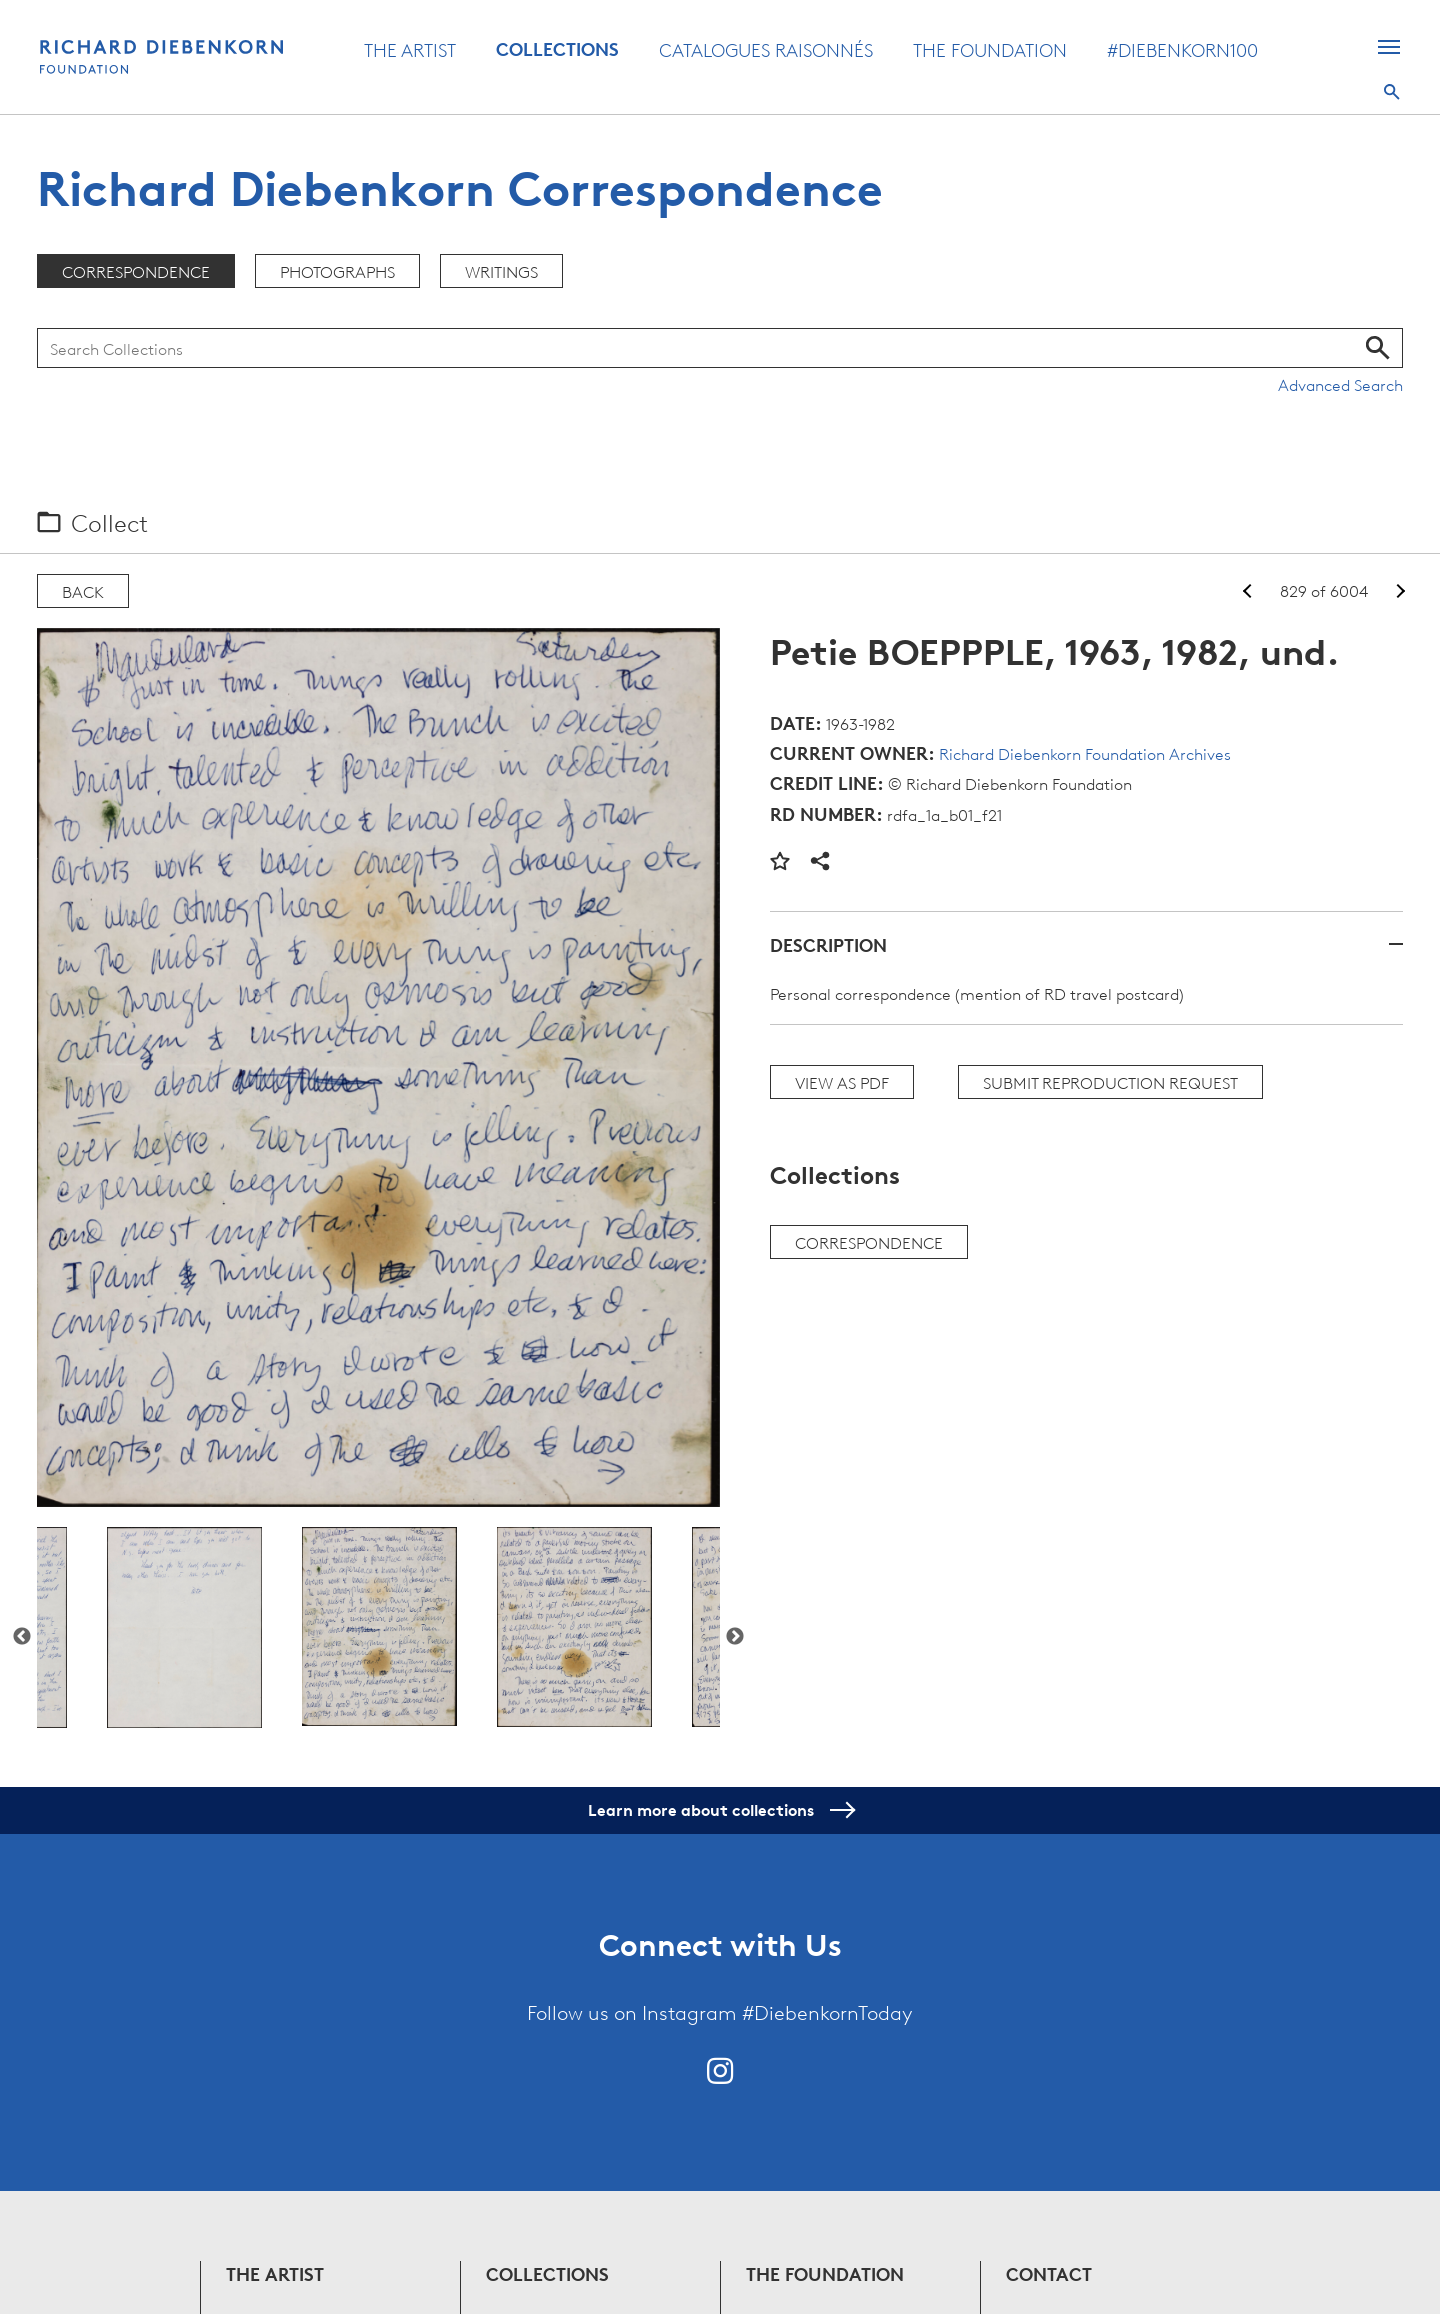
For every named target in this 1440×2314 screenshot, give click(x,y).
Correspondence (136, 271)
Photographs (337, 271)
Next (735, 1637)
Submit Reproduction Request (1110, 1082)
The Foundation (990, 49)
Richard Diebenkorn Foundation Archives (1085, 753)
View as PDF (842, 1082)
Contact (1049, 2273)
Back (83, 591)
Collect (109, 522)
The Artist (410, 49)
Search (1392, 92)
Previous (22, 1637)
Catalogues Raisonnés (766, 49)
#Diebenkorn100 (1182, 49)
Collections (557, 49)
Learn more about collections (720, 1810)
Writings (501, 271)
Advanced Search (1340, 384)
